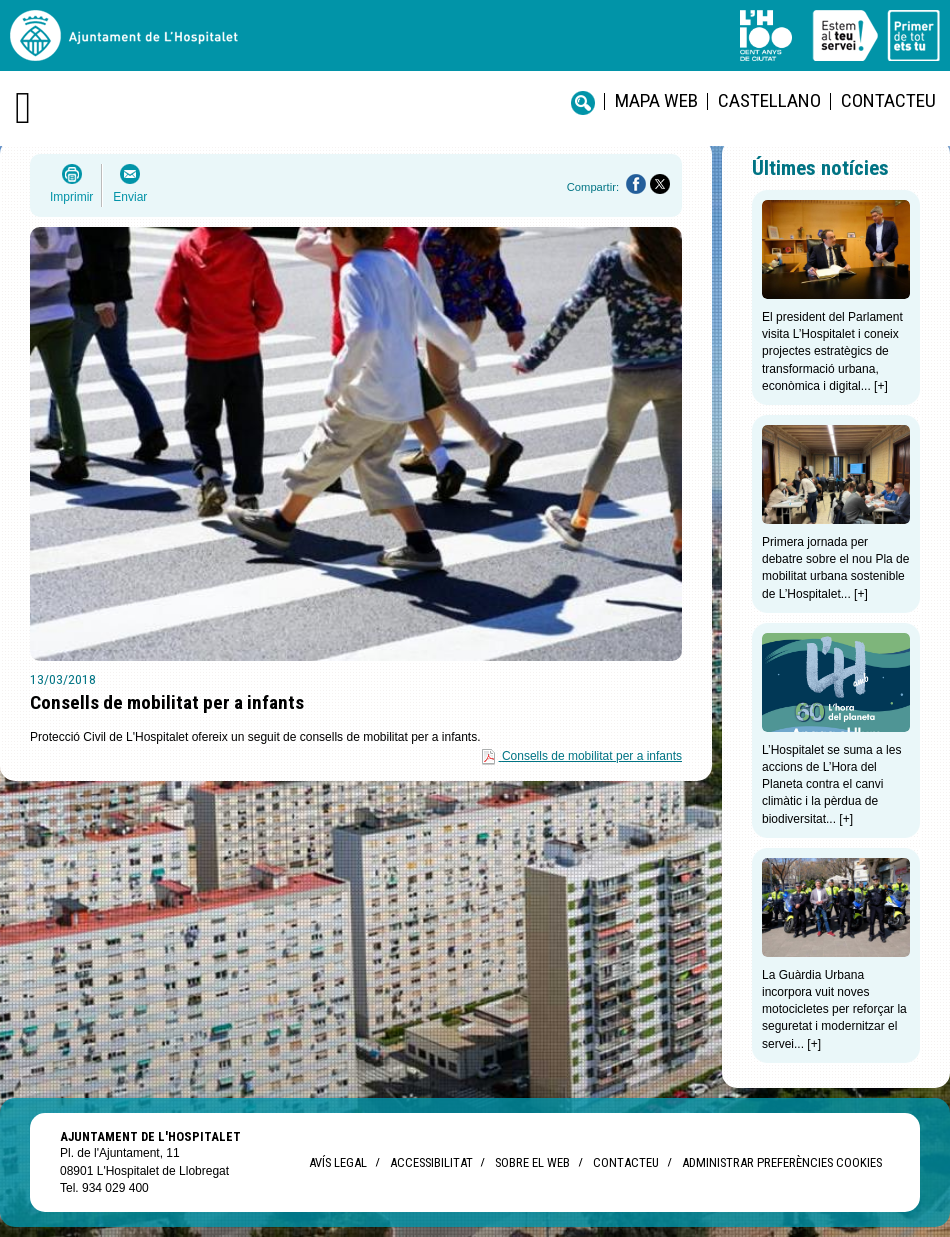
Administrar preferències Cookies (782, 1162)
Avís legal (338, 1162)
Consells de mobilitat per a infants (592, 756)
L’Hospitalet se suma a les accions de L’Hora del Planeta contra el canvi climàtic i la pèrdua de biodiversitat (831, 784)
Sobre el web (532, 1162)
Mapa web (656, 100)
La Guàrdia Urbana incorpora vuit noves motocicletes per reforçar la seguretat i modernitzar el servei (834, 1009)
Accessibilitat (431, 1162)
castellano (769, 100)
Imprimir (71, 197)
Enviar (130, 197)
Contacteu (888, 100)
